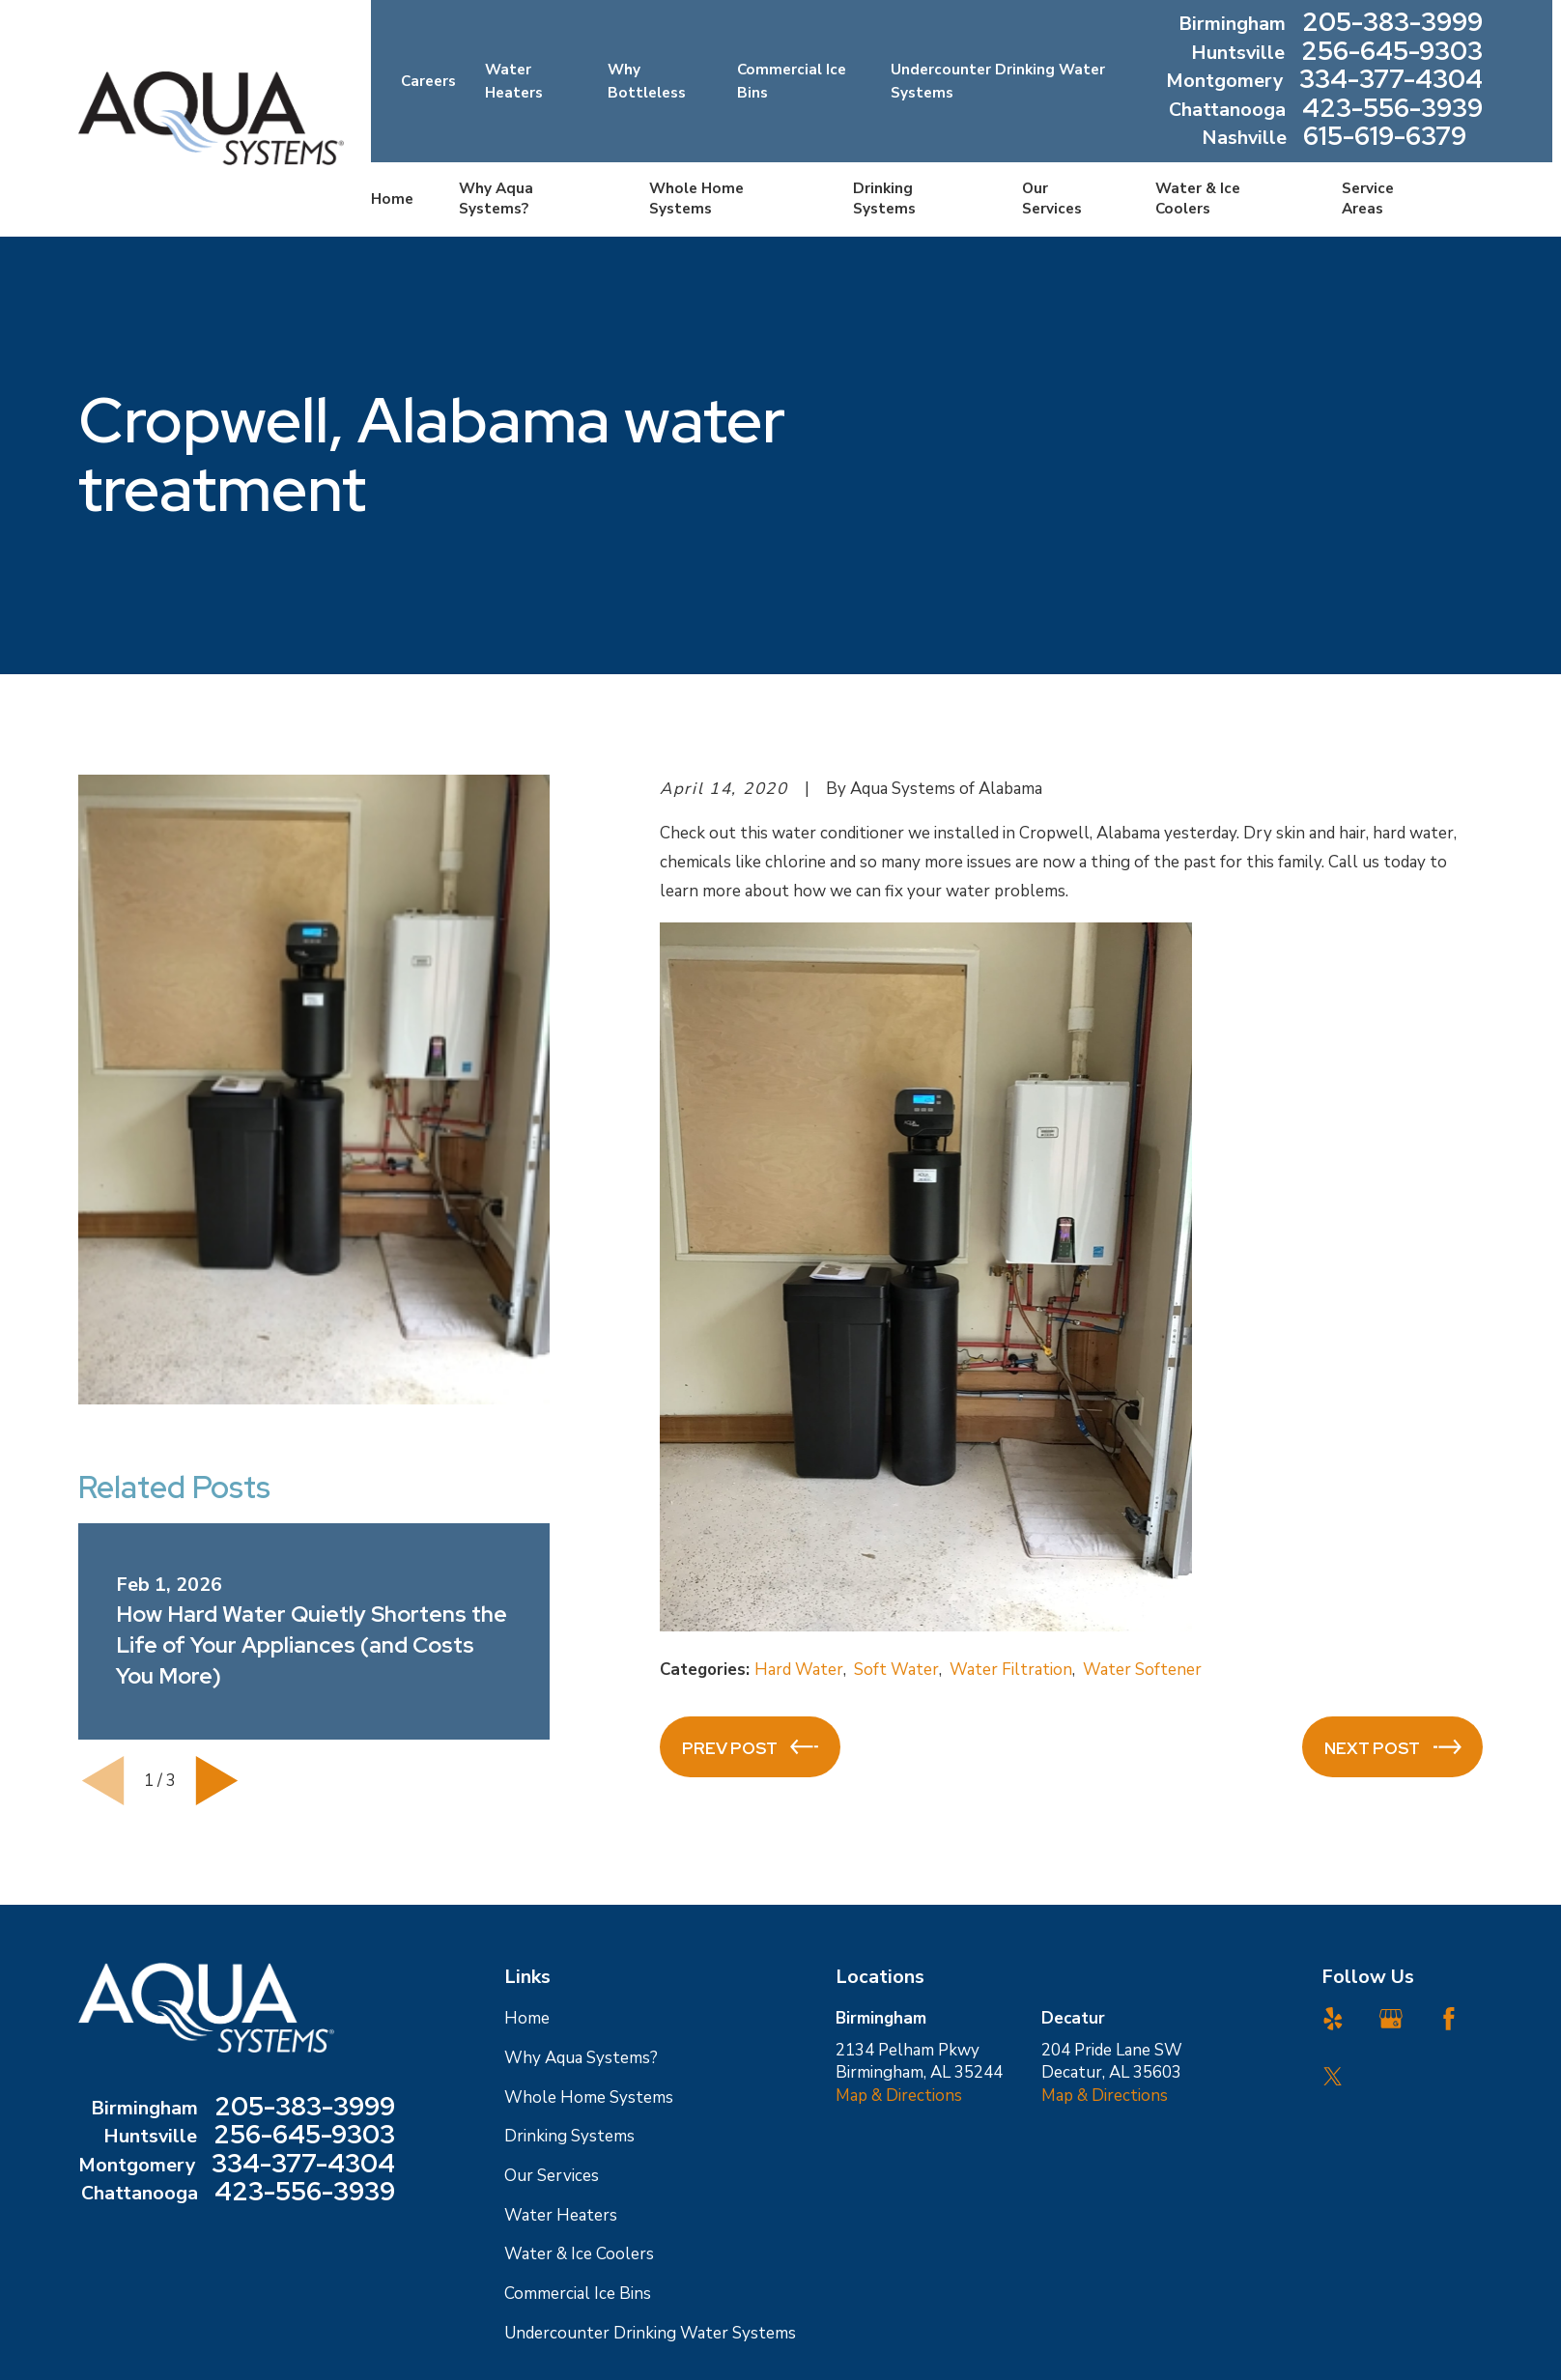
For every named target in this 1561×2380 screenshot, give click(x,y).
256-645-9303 (1392, 53)
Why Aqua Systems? (581, 2058)
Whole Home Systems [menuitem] (696, 198)
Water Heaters (560, 2215)
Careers (428, 81)
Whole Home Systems (588, 2097)
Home (527, 2018)
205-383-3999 (1392, 24)
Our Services (551, 2176)
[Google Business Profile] (1391, 2018)
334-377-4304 (1391, 81)
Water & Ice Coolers (579, 2254)
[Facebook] (1449, 2018)
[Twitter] (1333, 2076)
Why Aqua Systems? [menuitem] (496, 198)
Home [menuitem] (392, 199)
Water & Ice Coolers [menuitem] (1197, 198)
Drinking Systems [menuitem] (884, 198)
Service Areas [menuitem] (1368, 198)
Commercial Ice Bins (577, 2293)
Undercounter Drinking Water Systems (650, 2333)
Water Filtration (1011, 1669)
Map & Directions (899, 2095)
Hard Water (798, 1669)
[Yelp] (1333, 2018)
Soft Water (896, 1669)
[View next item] (216, 1780)
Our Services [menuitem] (1052, 198)
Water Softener (1142, 1669)
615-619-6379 (1384, 138)
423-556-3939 (1392, 110)
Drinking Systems (569, 2136)
